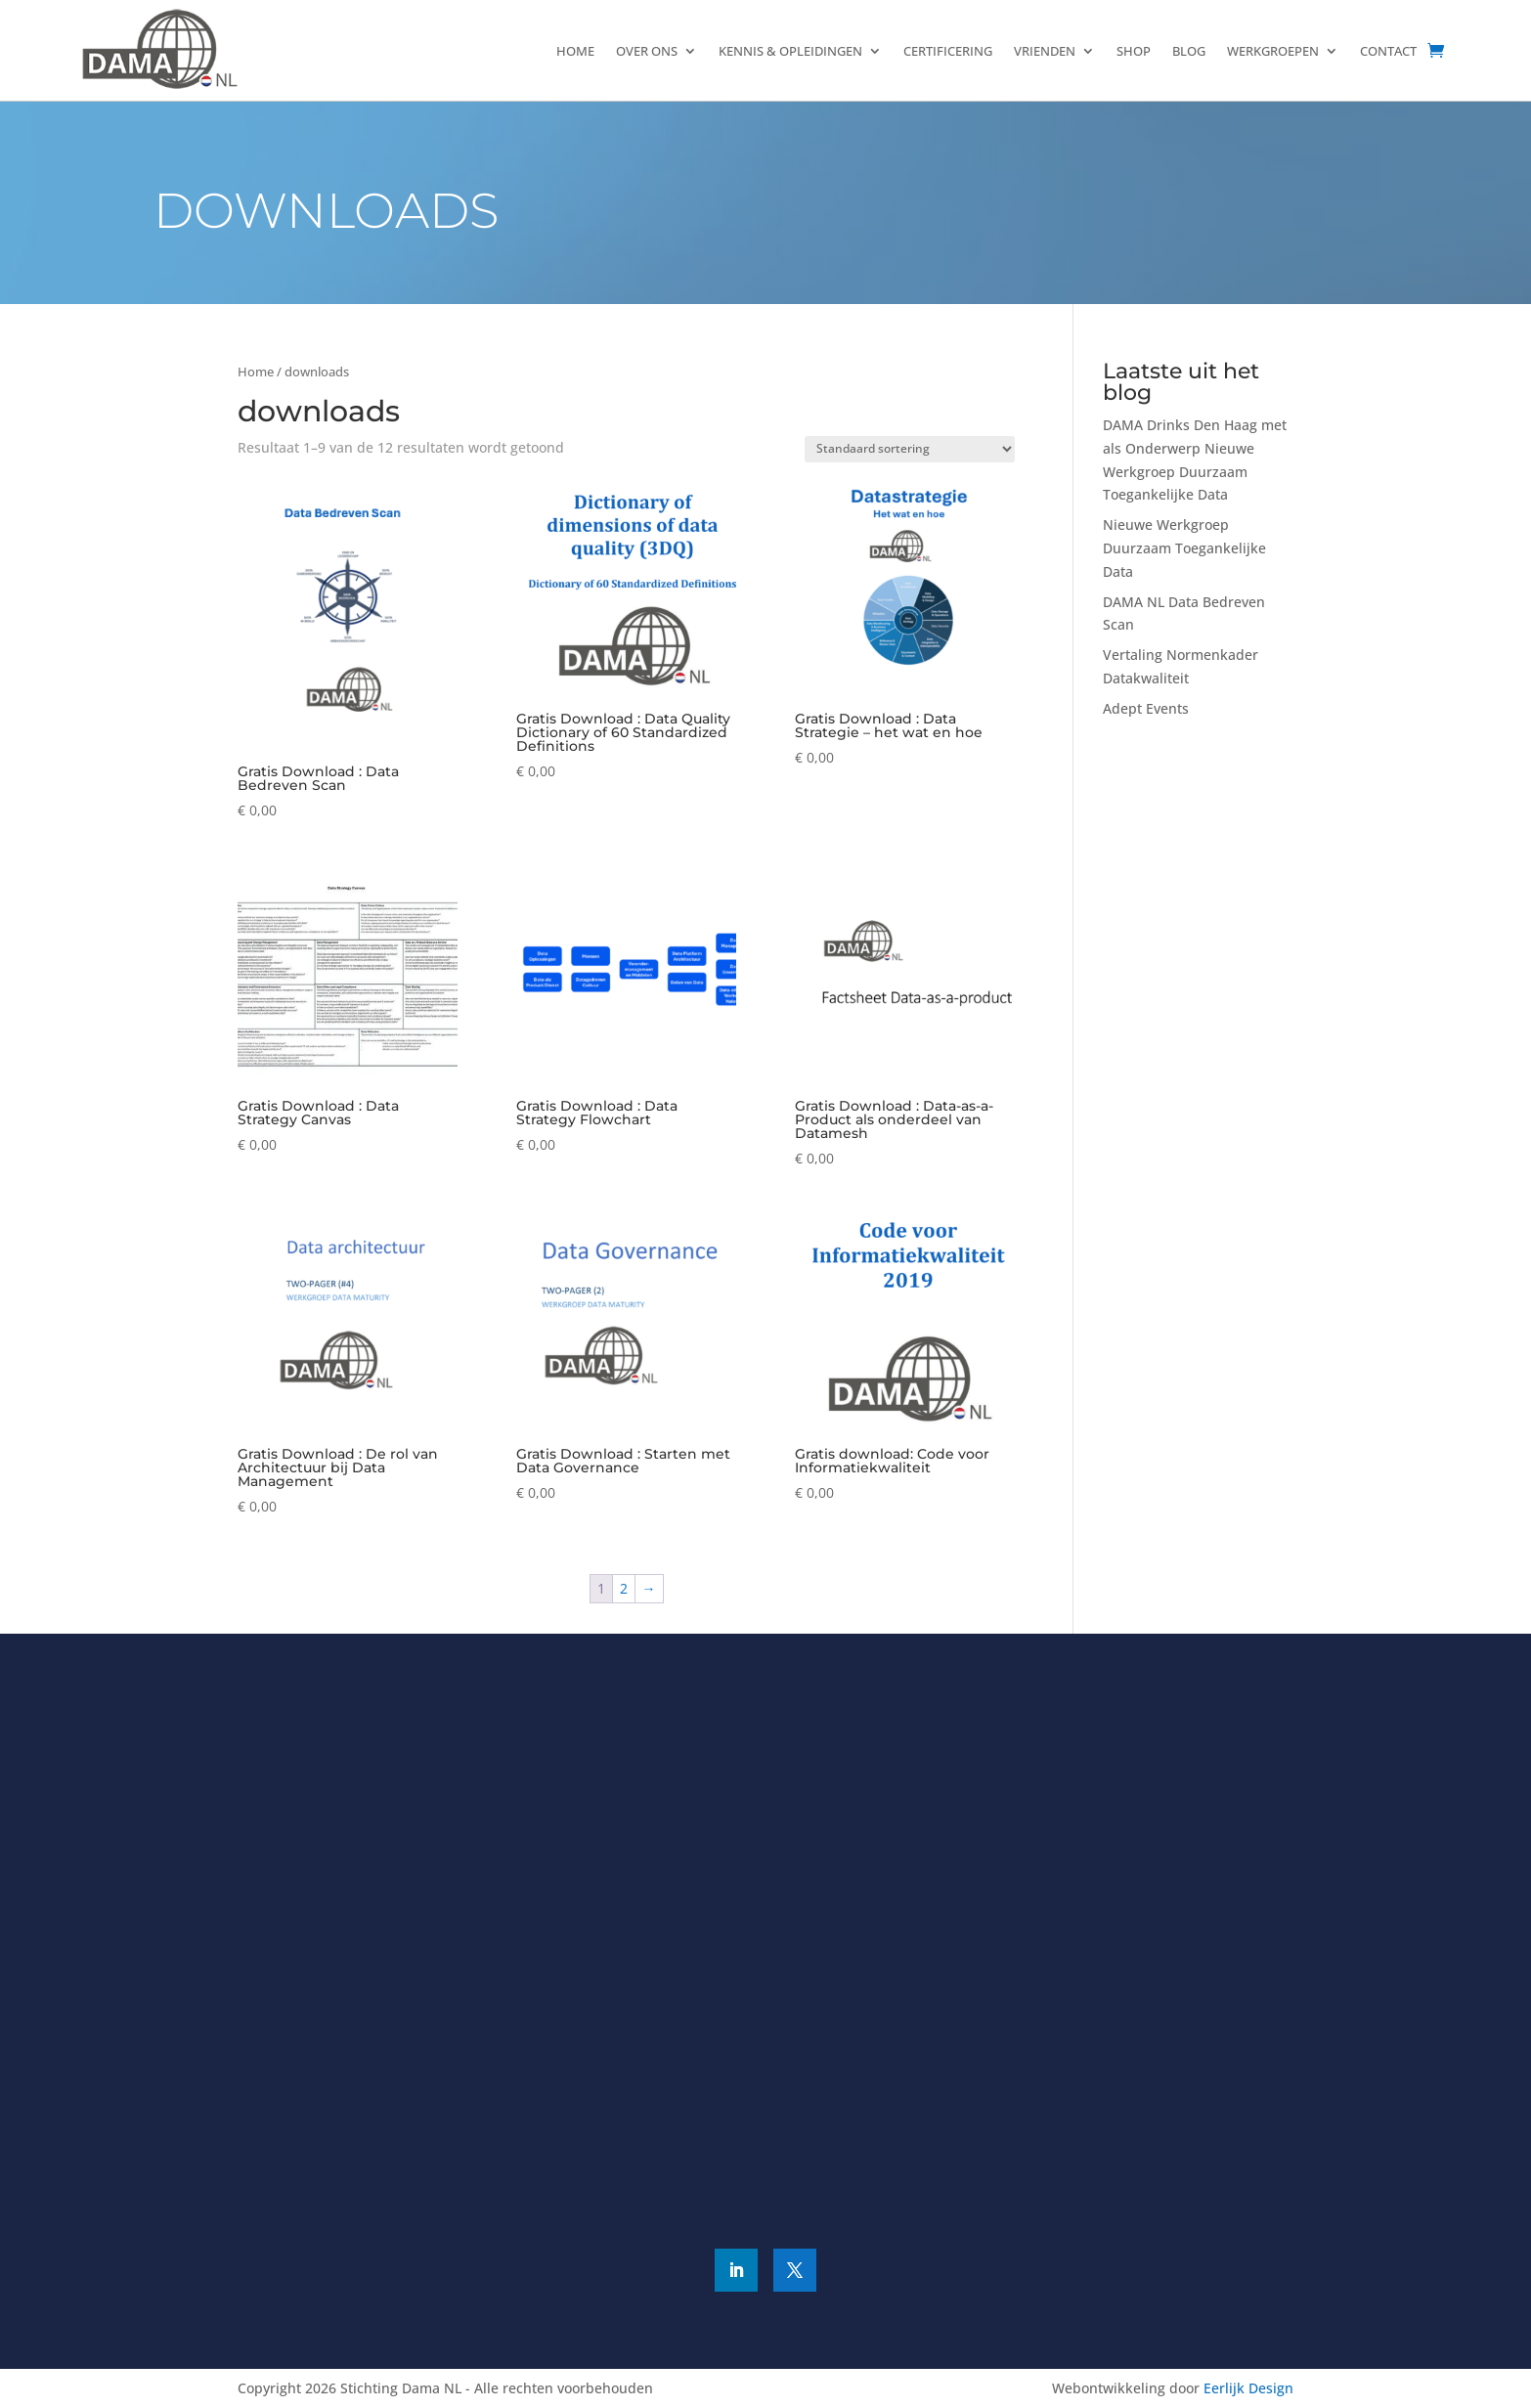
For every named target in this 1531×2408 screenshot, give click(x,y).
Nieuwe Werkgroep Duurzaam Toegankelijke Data (1184, 548)
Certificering (947, 51)
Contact (1388, 51)
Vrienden (1044, 51)
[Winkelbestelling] (910, 449)
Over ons (647, 51)
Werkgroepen (1273, 51)
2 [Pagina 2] (624, 1588)
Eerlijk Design (1248, 2388)
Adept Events (1146, 708)
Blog (1188, 51)
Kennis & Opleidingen (790, 51)
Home (575, 51)
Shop (1133, 51)
